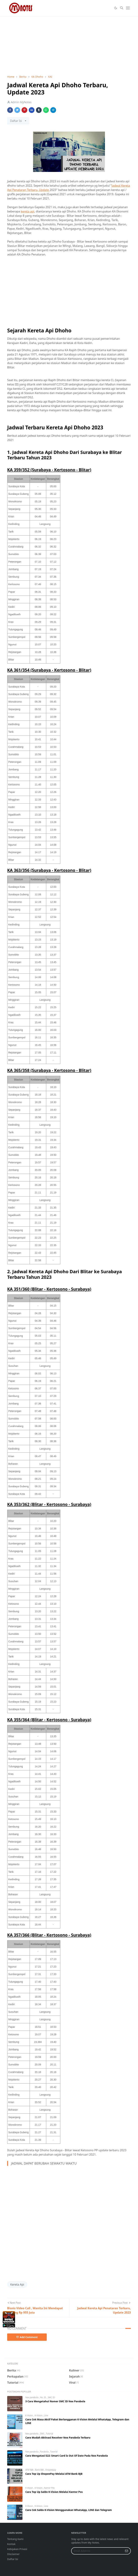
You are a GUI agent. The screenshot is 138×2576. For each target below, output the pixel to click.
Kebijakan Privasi (17, 2549)
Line (46, 2415)
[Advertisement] (69, 45)
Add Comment (27, 2337)
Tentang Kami (15, 2539)
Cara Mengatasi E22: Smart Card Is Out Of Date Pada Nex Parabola (66, 2455)
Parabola (44, 2451)
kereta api (27, 211)
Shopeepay (50, 2469)
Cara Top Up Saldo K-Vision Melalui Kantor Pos (54, 2492)
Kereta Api (17, 2284)
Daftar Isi (12, 2559)
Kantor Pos (49, 2487)
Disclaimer (13, 2554)
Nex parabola (32, 2397)
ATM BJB (29, 2469)
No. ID (43, 2397)
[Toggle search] (121, 8)
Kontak (11, 2544)
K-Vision (39, 2415)
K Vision (29, 2415)
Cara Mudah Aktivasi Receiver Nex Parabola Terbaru (57, 2437)
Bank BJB (39, 2469)
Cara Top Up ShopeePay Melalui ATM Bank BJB (53, 2473)
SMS (42, 2433)
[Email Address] (97, 2551)
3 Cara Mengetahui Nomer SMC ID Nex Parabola (55, 2401)
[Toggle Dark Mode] (115, 8)
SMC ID (51, 2397)
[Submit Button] (126, 2551)
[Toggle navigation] (128, 8)
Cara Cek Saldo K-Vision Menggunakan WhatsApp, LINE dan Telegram (68, 2510)
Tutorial (49, 2433)
